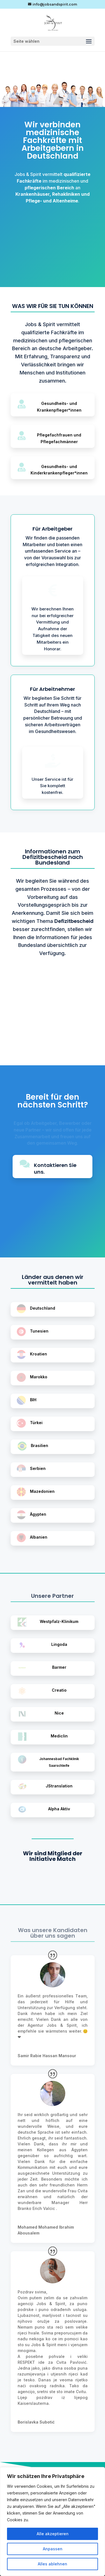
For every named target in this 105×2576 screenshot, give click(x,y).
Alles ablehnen (52, 2563)
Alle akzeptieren (53, 2533)
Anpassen (52, 2548)
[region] (52, 2521)
